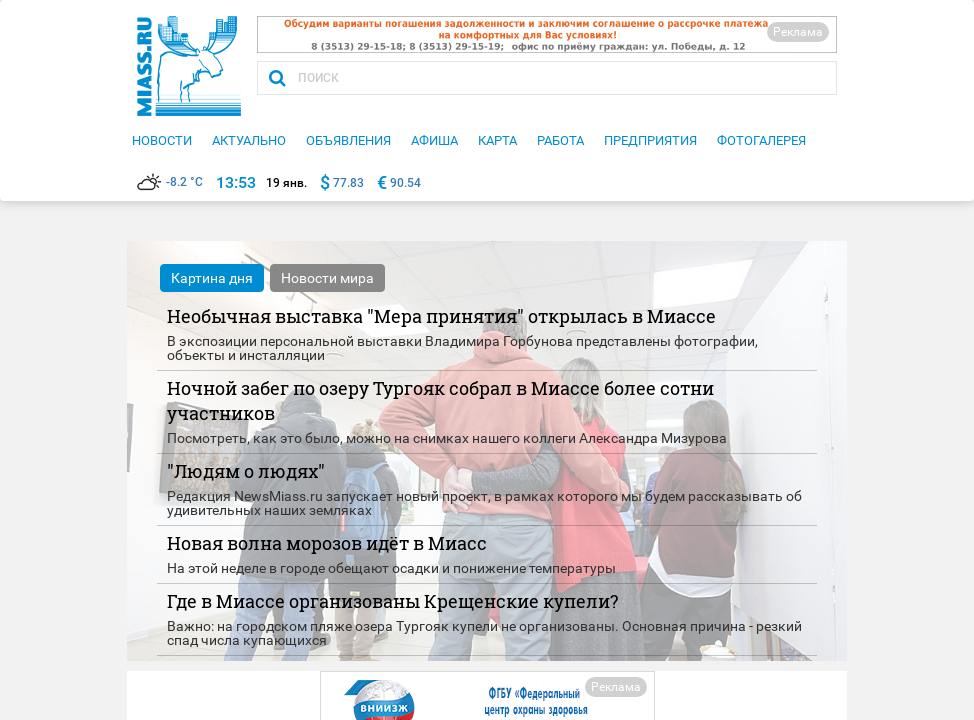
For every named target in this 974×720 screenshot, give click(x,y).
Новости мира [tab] (327, 278)
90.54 (405, 183)
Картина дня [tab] (212, 278)
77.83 (348, 183)
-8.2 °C (170, 182)
